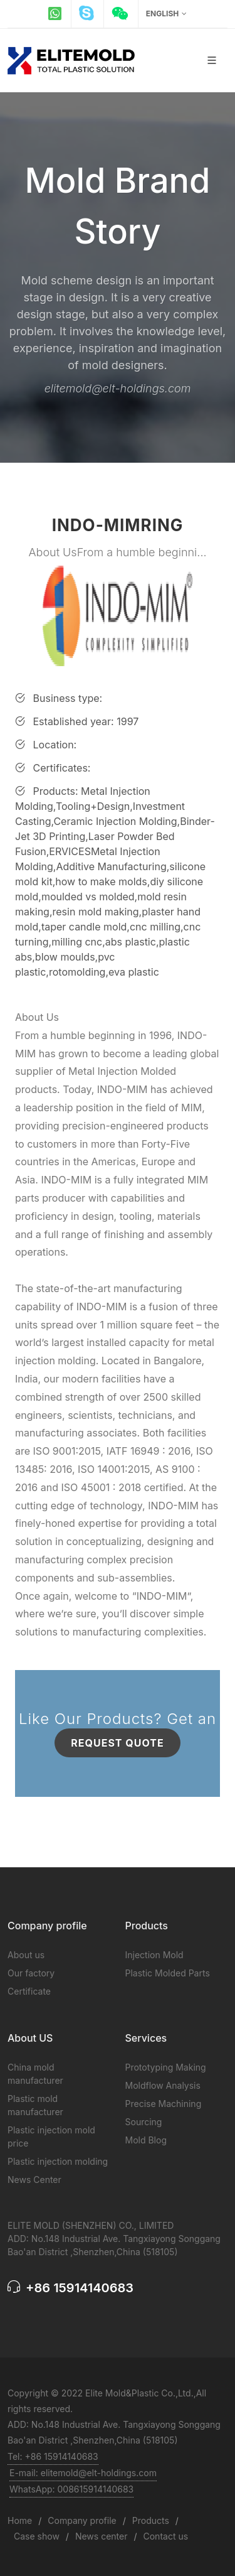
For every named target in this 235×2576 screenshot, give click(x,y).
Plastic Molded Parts (167, 1973)
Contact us (166, 2536)
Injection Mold (154, 1954)
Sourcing (143, 2121)
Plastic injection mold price (51, 2136)
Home (20, 2520)
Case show (37, 2536)
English (166, 14)
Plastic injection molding (58, 2161)
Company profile (82, 2520)
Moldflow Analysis (163, 2085)
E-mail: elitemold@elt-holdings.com (83, 2472)
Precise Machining (163, 2103)
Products (150, 2520)
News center (101, 2536)
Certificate (29, 1991)
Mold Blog (146, 2140)
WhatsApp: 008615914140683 (71, 2489)
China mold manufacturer (35, 2074)
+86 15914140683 (70, 2287)
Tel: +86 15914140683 (53, 2456)
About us (26, 1954)
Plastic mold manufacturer (35, 2105)
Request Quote (117, 1743)
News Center (34, 2179)
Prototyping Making (165, 2067)
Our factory (31, 1973)
